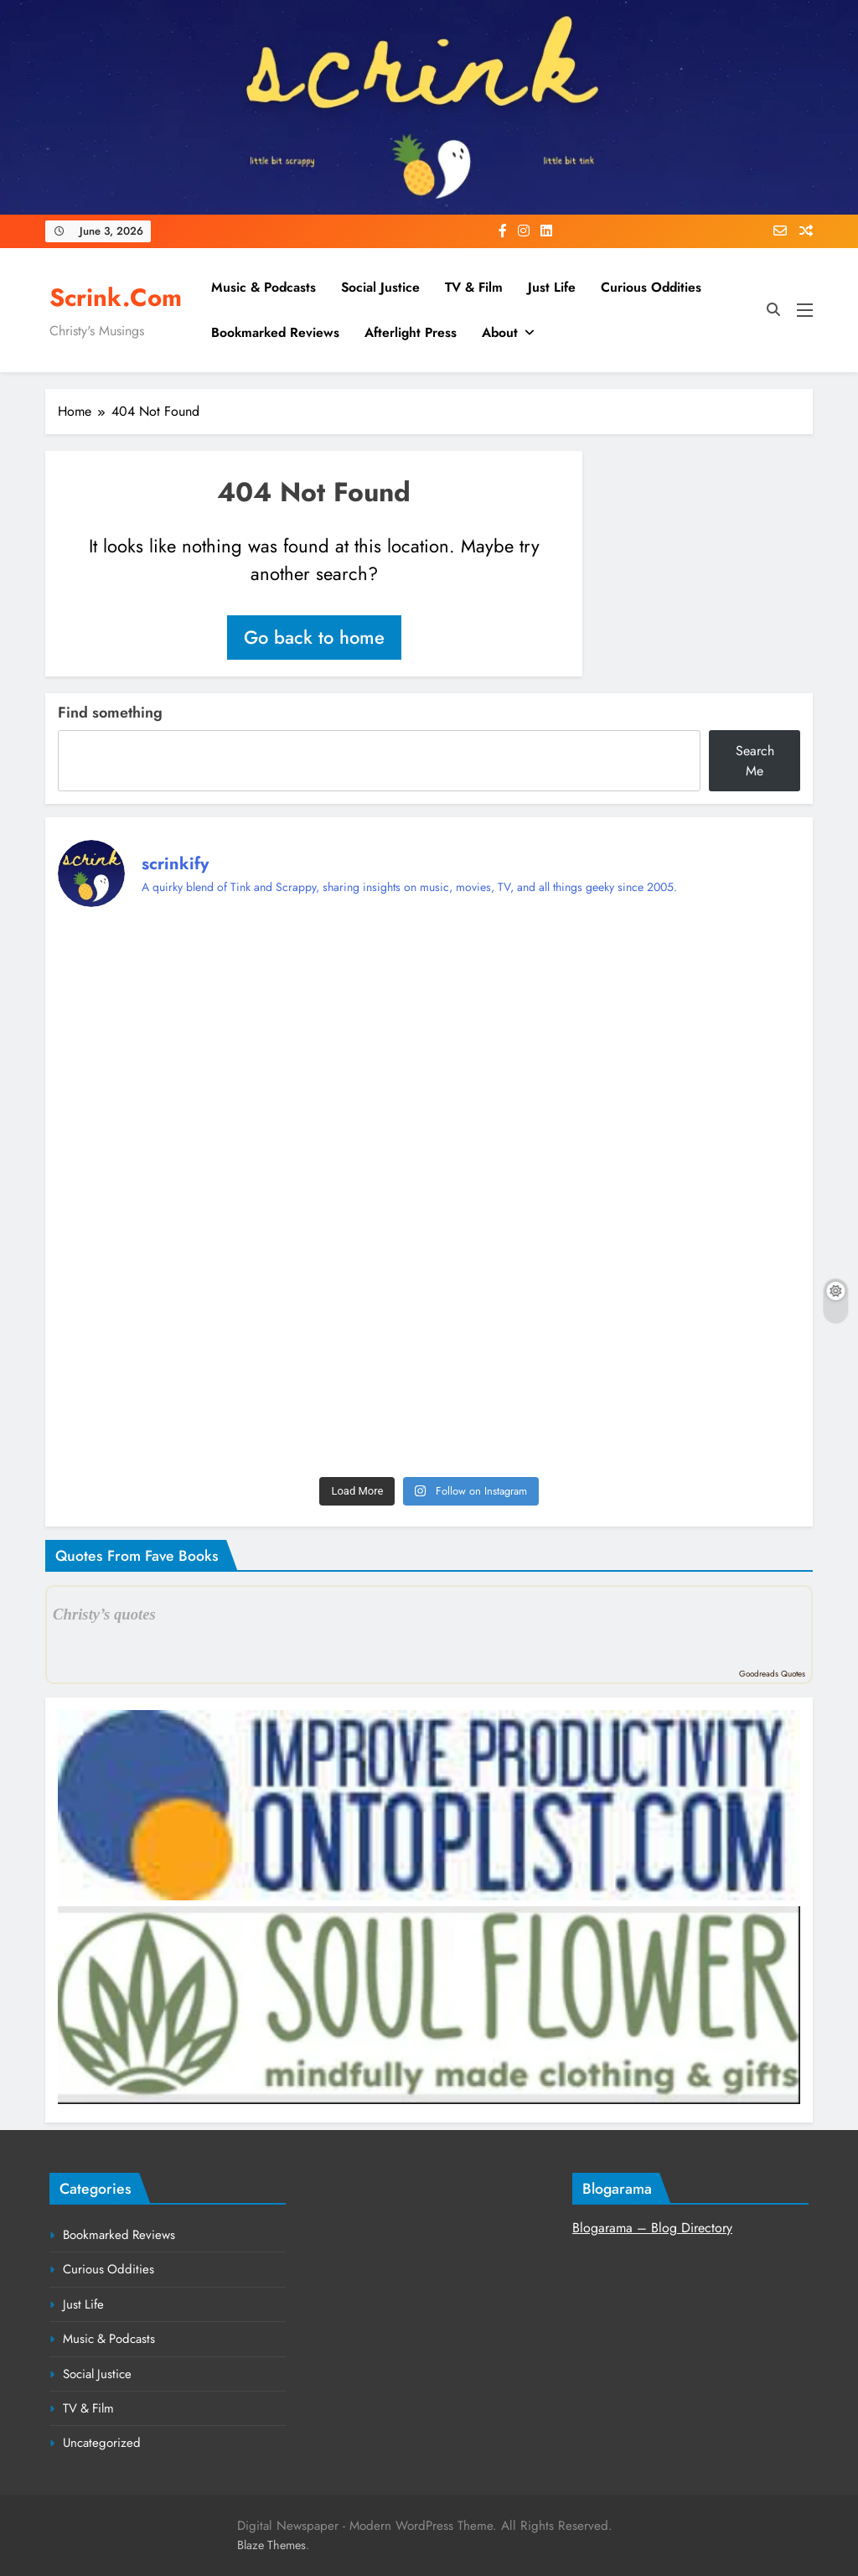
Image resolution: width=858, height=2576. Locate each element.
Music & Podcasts (263, 287)
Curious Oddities (651, 287)
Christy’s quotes (104, 1614)
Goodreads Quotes (772, 1673)
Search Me (755, 760)
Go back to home (314, 637)
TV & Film (474, 287)
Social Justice (380, 287)
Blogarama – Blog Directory (652, 2227)
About (500, 332)
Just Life (552, 287)
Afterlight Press (410, 332)
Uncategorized (102, 2442)
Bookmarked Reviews (275, 332)
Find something (110, 712)
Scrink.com (115, 297)
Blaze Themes (271, 2545)
